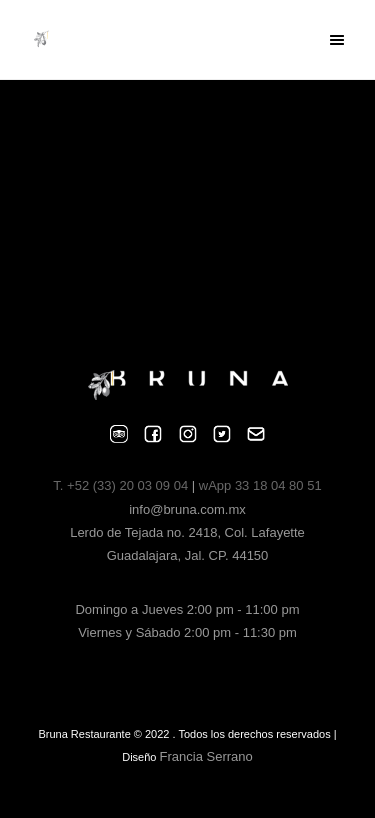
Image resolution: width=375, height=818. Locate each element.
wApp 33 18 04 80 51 (260, 485)
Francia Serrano (206, 756)
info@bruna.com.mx (187, 509)
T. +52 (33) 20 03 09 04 (122, 485)
